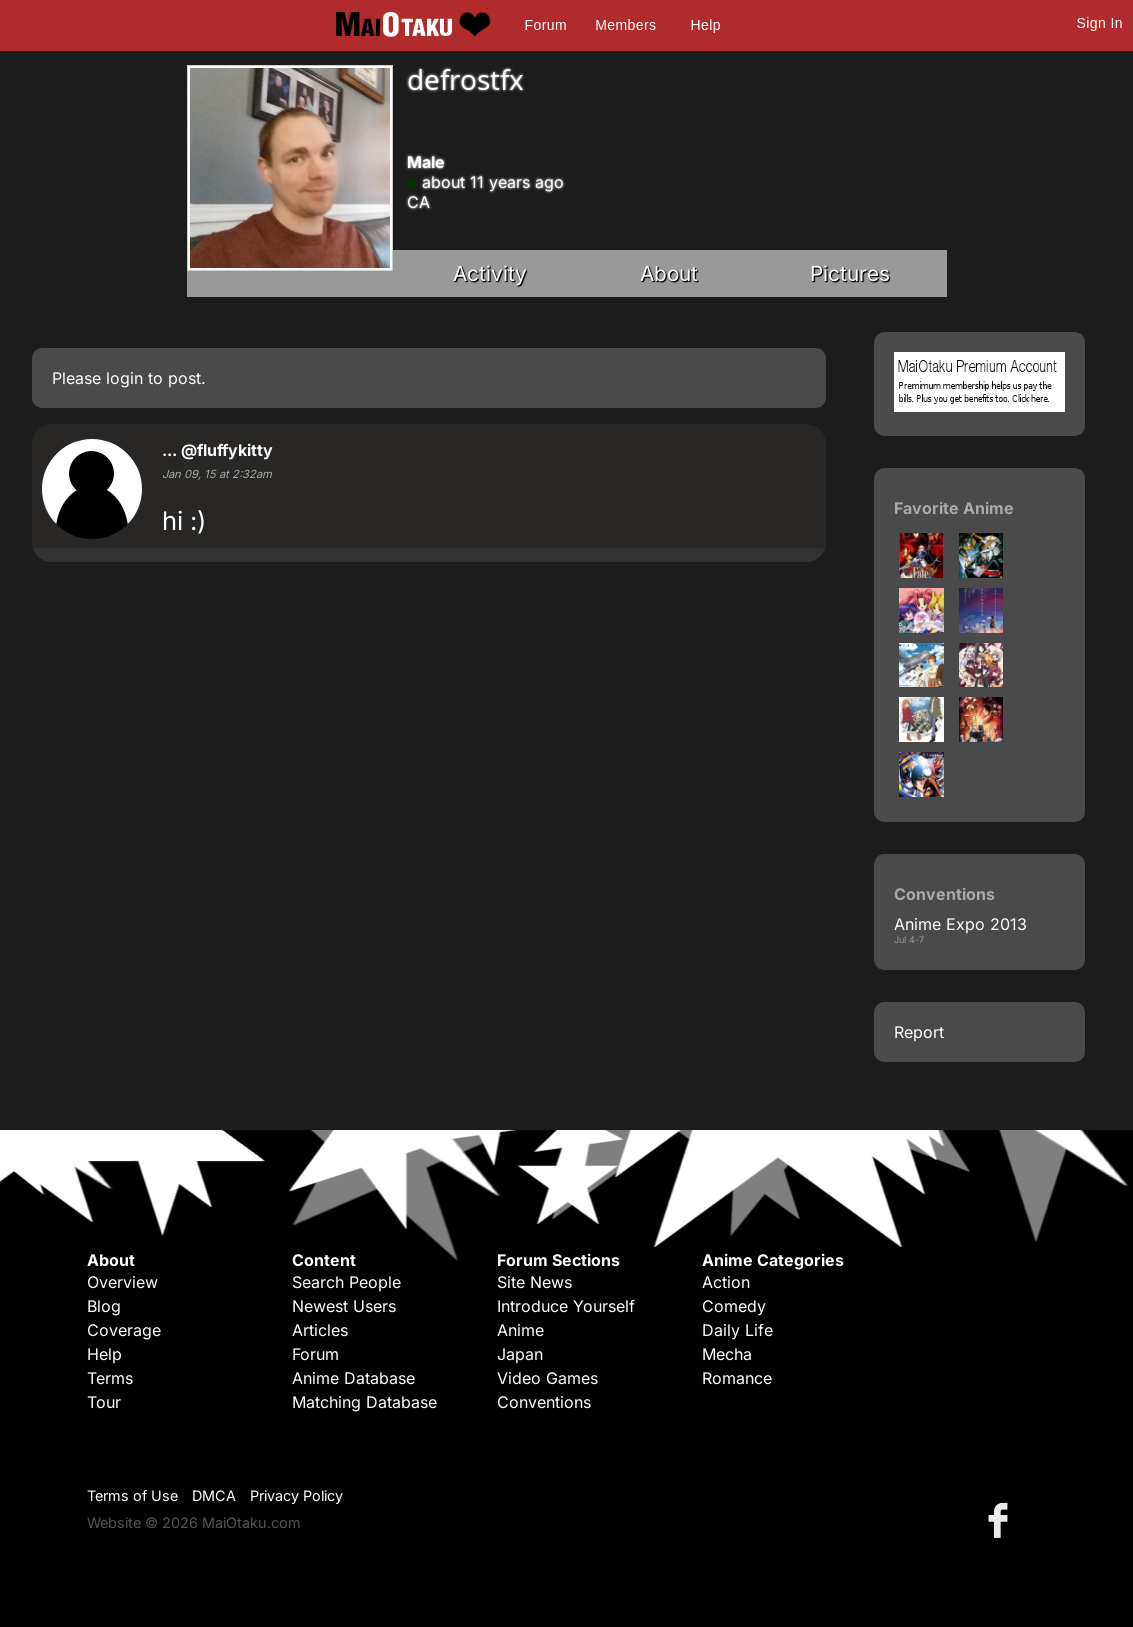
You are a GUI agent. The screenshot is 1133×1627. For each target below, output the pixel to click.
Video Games (547, 1378)
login (124, 378)
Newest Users (344, 1306)
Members (625, 25)
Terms (110, 1378)
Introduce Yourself (566, 1306)
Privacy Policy (296, 1495)
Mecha (727, 1354)
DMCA (214, 1495)
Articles (320, 1330)
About (669, 273)
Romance (737, 1378)
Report (919, 1032)
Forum (546, 25)
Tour (104, 1402)
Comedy (734, 1306)
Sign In (1100, 23)
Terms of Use (132, 1495)
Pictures (850, 273)
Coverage (124, 1330)
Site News (534, 1282)
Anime (520, 1330)
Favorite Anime (954, 508)
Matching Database (364, 1402)
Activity (490, 273)
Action (726, 1282)
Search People (346, 1282)
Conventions (544, 1402)
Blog (104, 1306)
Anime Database (353, 1378)
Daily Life (737, 1330)
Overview (122, 1282)
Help (706, 25)
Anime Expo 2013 (960, 924)
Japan (520, 1354)
